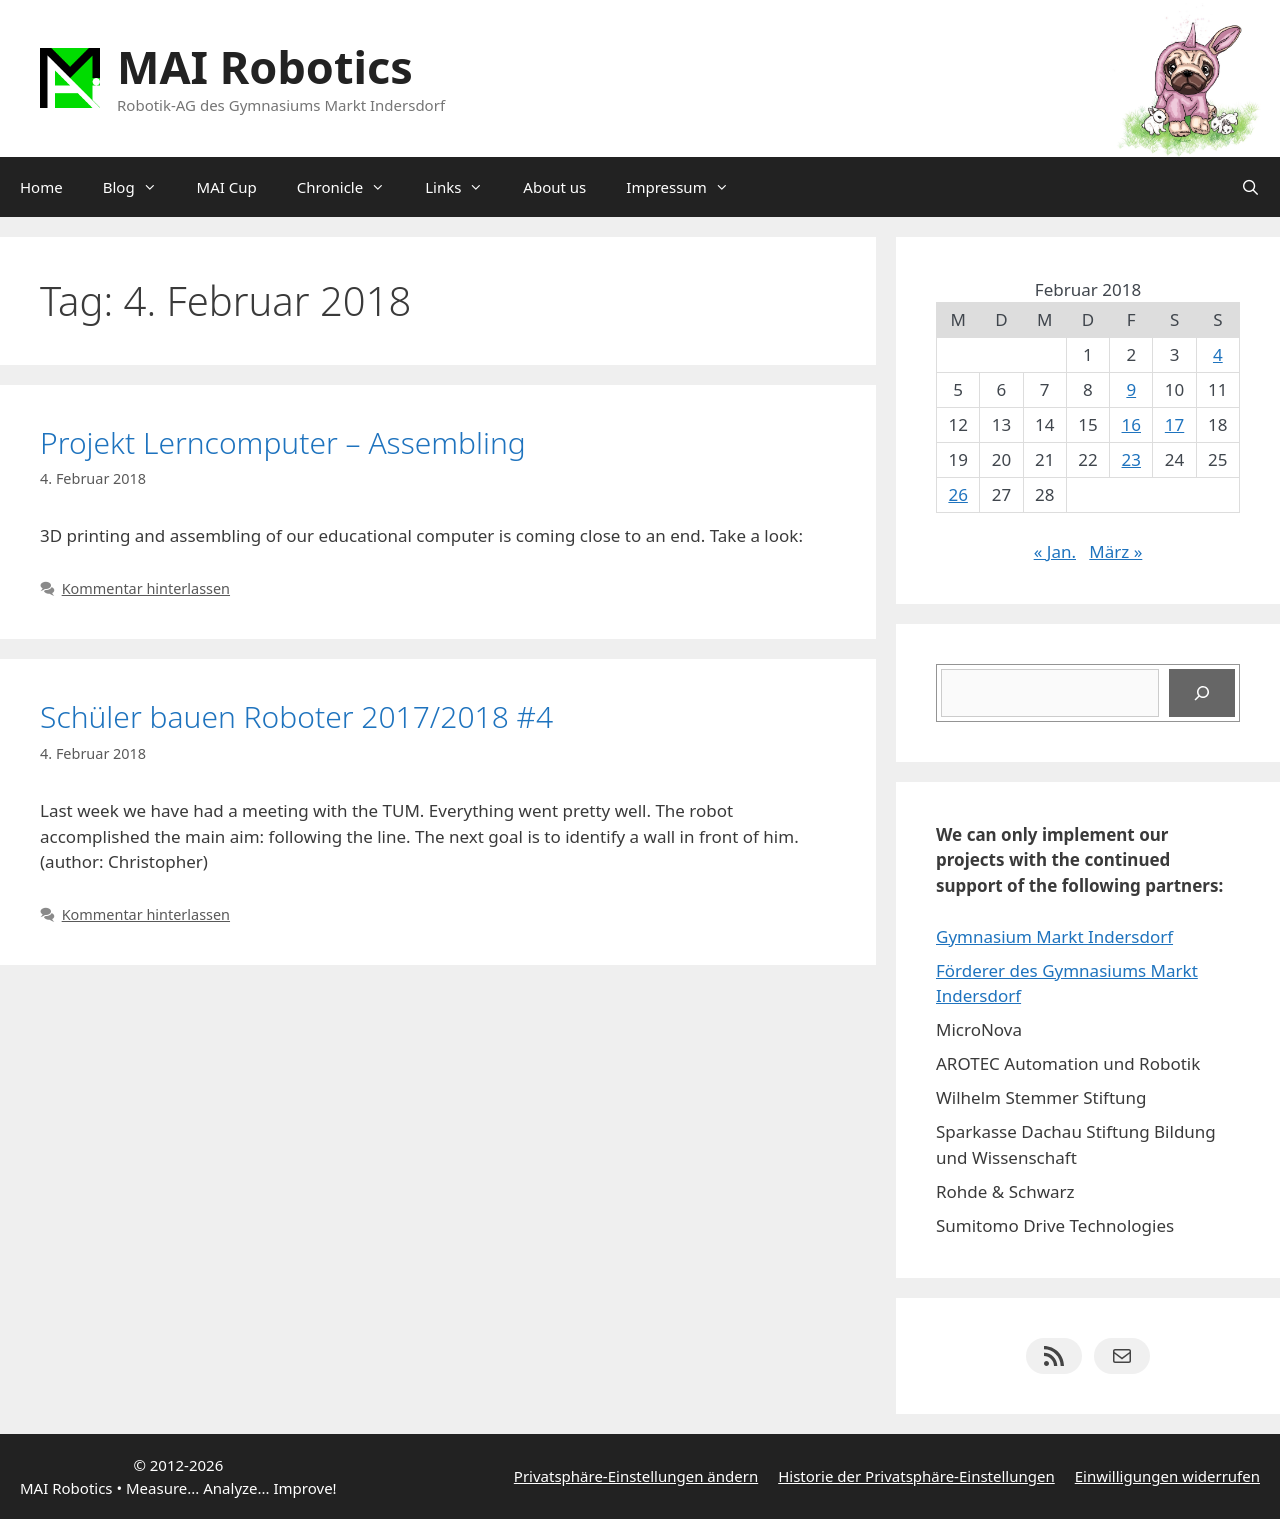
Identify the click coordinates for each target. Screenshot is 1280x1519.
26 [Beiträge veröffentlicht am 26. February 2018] (957, 494)
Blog (140, 187)
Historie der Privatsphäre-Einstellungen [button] (916, 1476)
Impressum (687, 187)
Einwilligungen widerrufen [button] (1167, 1476)
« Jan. (1055, 551)
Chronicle (351, 187)
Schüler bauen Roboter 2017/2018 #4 (296, 716)
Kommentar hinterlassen (146, 588)
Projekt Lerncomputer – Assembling (283, 442)
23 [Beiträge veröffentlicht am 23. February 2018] (1131, 459)
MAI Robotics (265, 66)
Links (464, 187)
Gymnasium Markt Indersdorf (1054, 936)
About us (554, 187)
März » (1115, 551)
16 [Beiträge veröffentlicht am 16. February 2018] (1131, 424)
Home (41, 187)
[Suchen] (1202, 693)
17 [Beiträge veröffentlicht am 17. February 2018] (1174, 424)
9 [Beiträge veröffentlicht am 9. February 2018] (1131, 389)
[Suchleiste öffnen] (1250, 187)
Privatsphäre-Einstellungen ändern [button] (636, 1476)
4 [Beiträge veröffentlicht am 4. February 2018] (1218, 354)
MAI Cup (227, 187)
